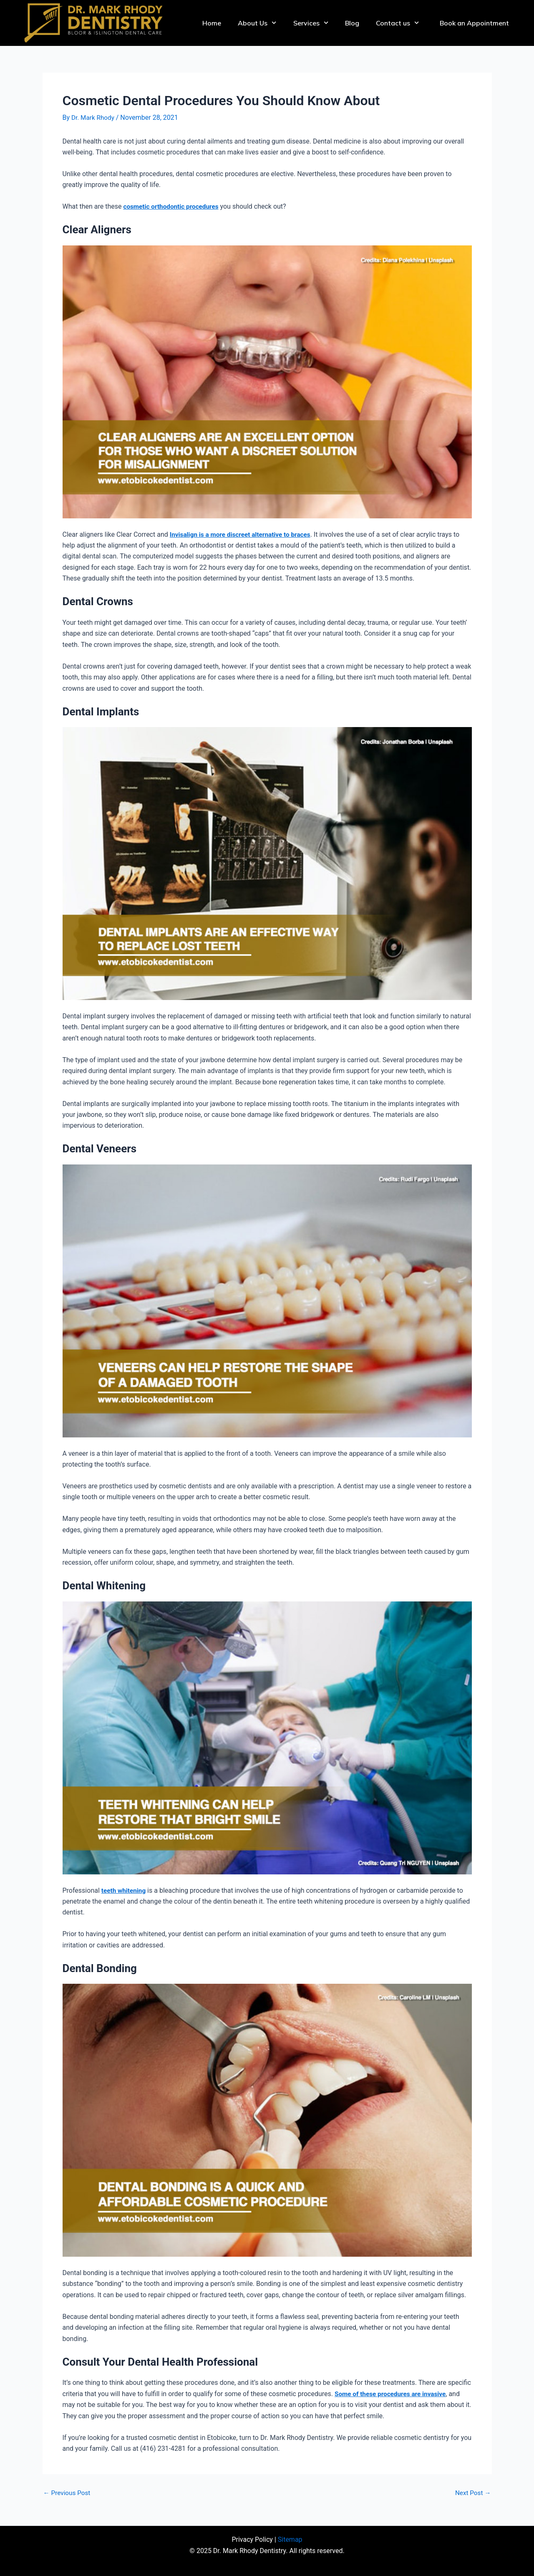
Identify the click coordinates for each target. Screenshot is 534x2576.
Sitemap (290, 2539)
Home (211, 23)
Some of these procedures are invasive (393, 2394)
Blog (352, 23)
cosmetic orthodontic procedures (173, 206)
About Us (257, 22)
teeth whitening (124, 1890)
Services (310, 22)
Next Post (472, 2493)
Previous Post (68, 2493)
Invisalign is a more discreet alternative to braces (243, 534)
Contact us (397, 22)
